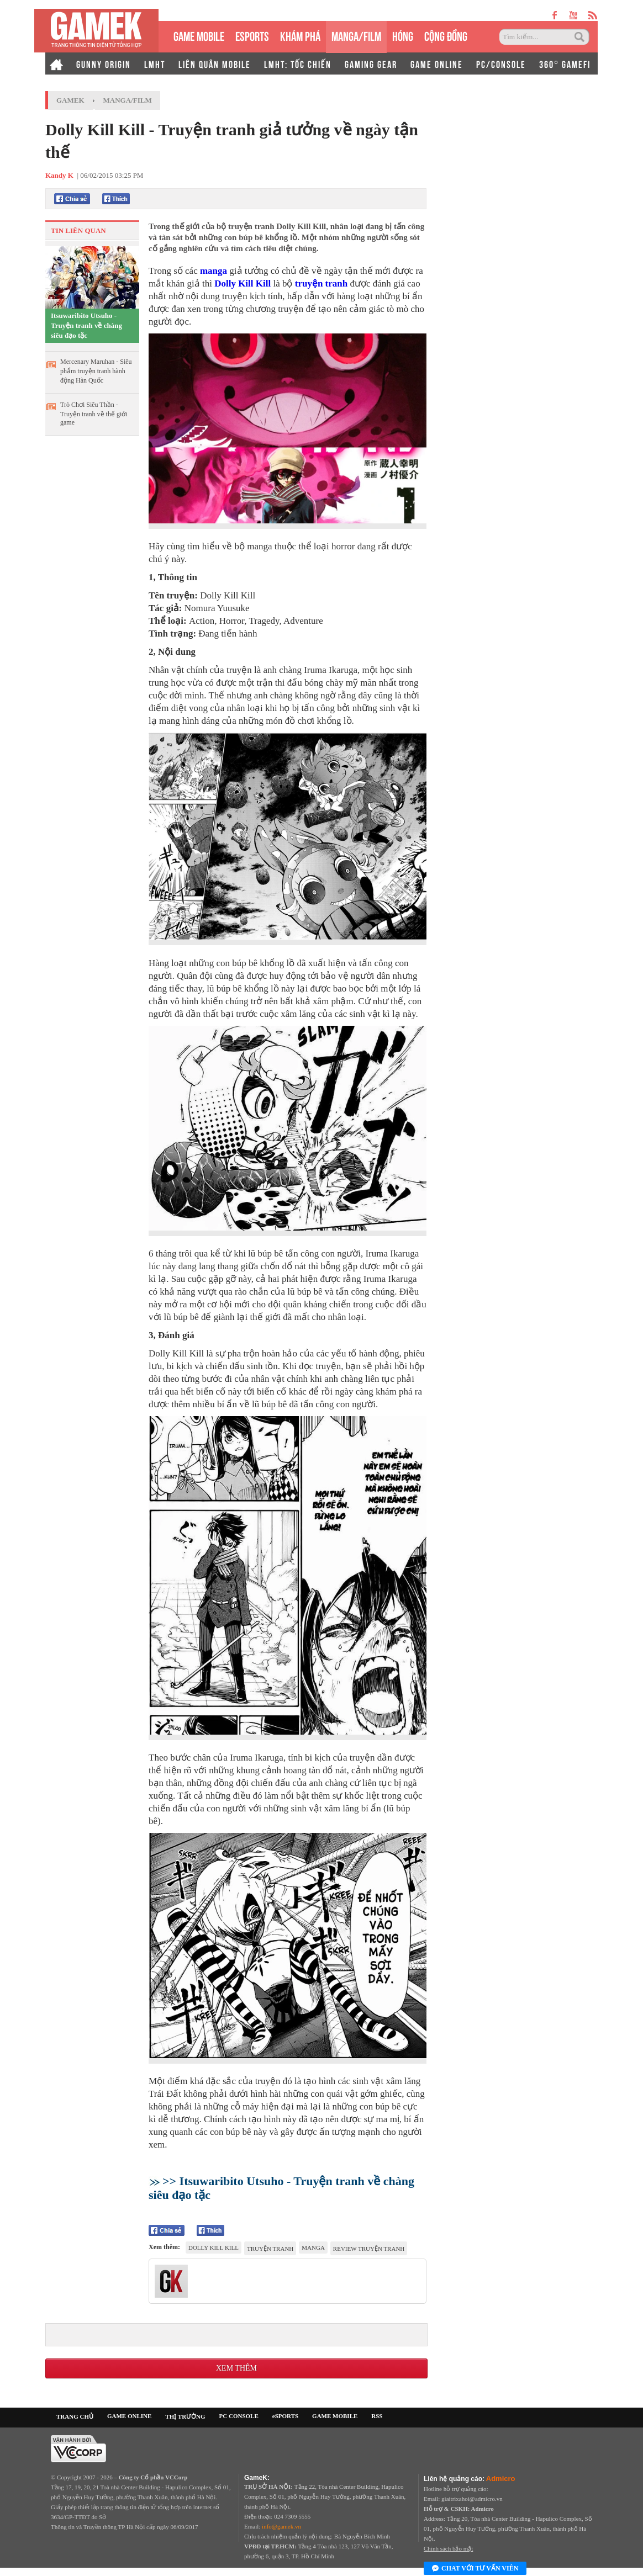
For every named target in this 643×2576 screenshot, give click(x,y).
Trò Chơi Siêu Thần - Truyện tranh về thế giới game (94, 413)
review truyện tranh (368, 2248)
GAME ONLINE (436, 63)
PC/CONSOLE (501, 63)
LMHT (154, 63)
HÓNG (402, 35)
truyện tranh (321, 283)
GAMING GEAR (371, 63)
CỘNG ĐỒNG (445, 35)
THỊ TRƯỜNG (185, 2416)
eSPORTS (252, 35)
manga (213, 271)
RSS (376, 2416)
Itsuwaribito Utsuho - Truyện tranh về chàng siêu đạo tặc (86, 325)
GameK (70, 100)
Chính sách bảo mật (448, 2548)
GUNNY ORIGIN (103, 63)
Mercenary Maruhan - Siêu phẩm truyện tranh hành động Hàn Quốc (96, 371)
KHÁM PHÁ (300, 35)
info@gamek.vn (281, 2526)
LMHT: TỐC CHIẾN (297, 63)
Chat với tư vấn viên (475, 2569)
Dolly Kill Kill (242, 283)
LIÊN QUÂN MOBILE (214, 63)
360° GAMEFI (565, 63)
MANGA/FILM (356, 35)
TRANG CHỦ (74, 2416)
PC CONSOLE (239, 2416)
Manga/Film (127, 100)
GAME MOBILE (198, 35)
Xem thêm (236, 2368)
